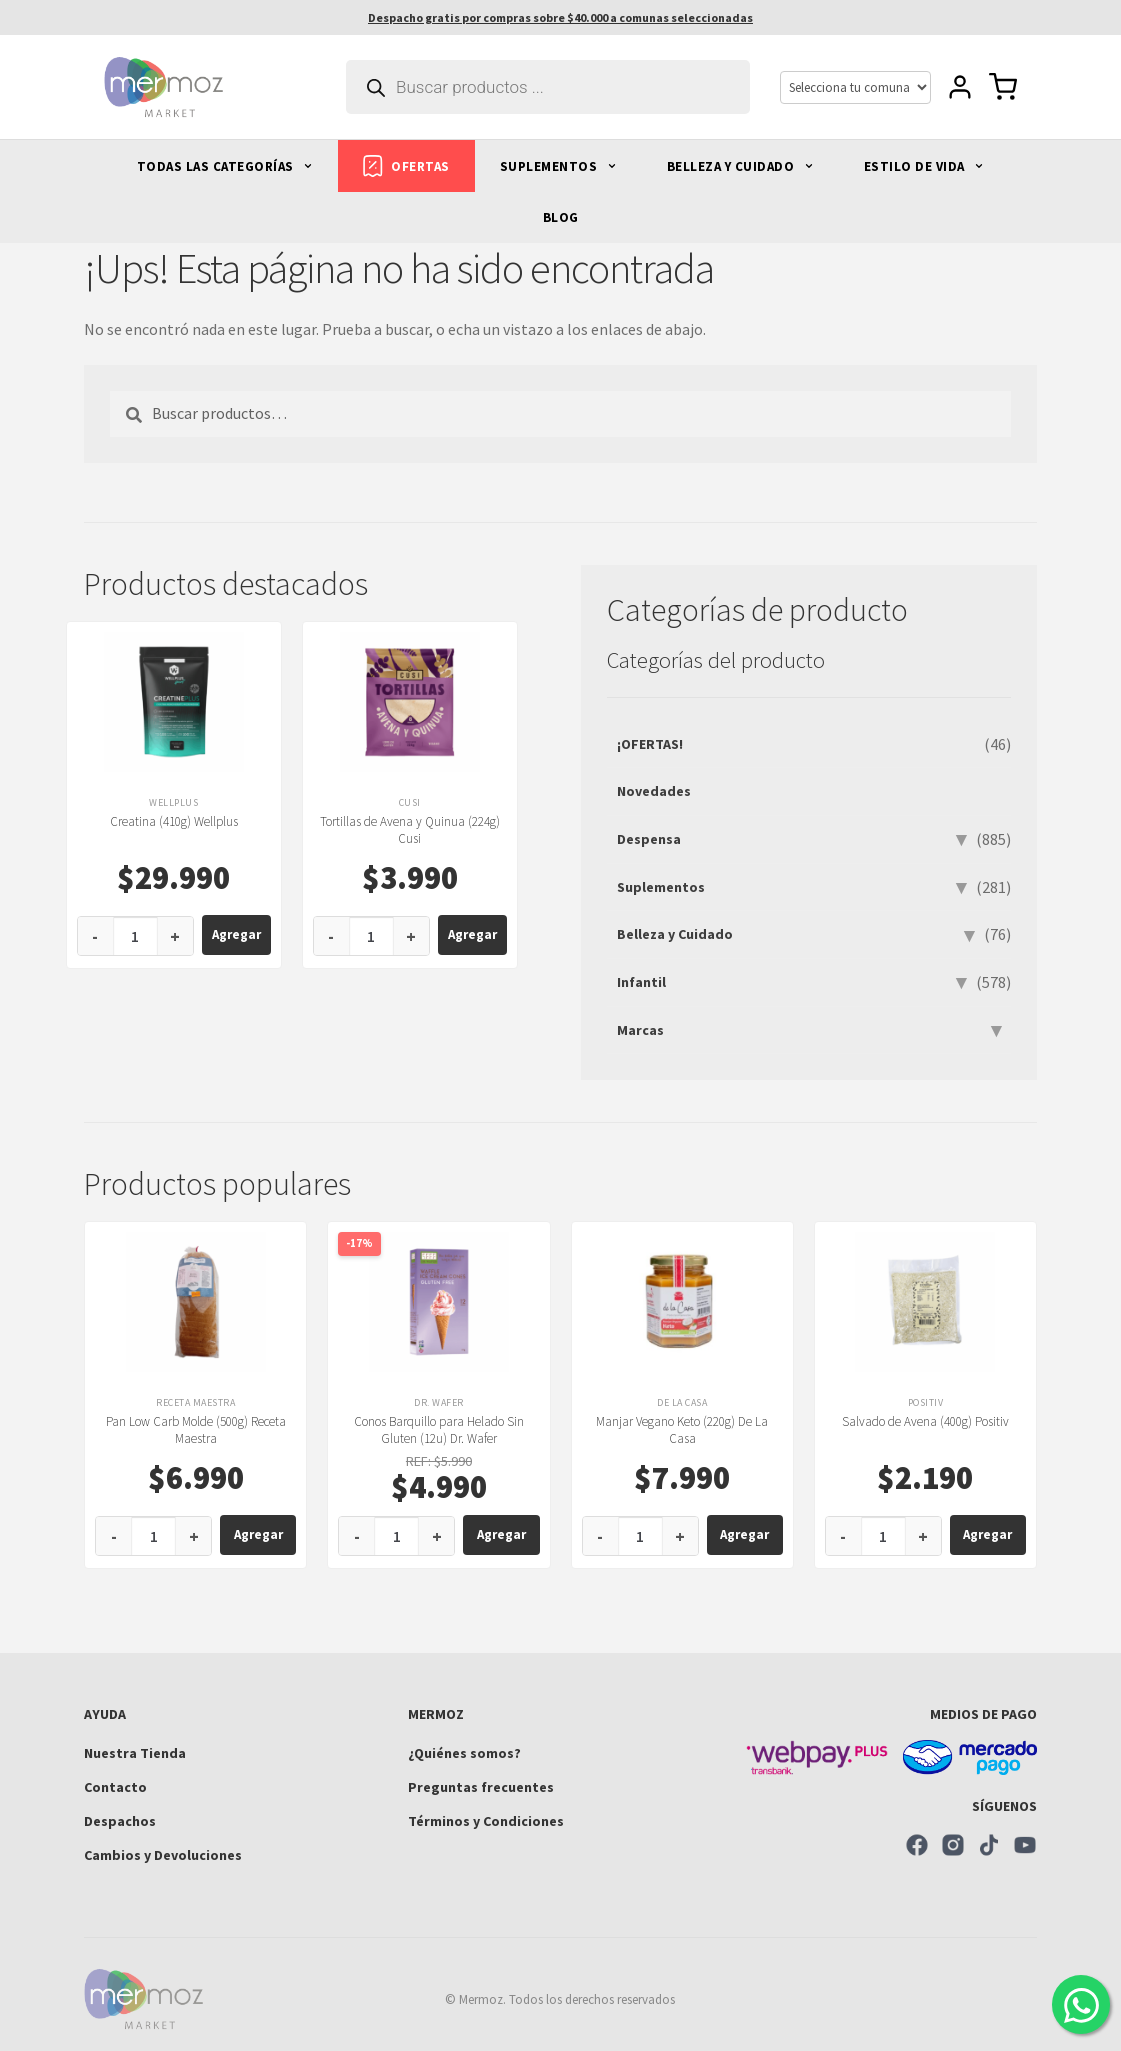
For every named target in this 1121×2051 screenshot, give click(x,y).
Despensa (649, 839)
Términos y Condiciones (486, 1821)
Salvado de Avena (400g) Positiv (925, 1421)
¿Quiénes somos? (464, 1753)
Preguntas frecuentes (481, 1787)
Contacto (115, 1787)
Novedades (654, 791)
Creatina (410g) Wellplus (174, 821)
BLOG (561, 217)
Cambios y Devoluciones (163, 1855)
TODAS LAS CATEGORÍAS (225, 166)
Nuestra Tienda (135, 1753)
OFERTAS (406, 166)
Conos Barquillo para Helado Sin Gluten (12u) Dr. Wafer (439, 1430)
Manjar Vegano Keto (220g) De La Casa (682, 1430)
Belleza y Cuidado (675, 934)
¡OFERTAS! (650, 744)
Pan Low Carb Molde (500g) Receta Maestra (196, 1430)
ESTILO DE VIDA (924, 166)
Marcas (640, 1030)
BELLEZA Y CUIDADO (740, 166)
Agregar (236, 934)
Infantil (641, 982)
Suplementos (661, 887)
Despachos (120, 1821)
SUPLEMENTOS (558, 166)
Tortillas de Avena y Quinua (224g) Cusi (410, 830)
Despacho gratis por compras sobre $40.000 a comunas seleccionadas (560, 17)
